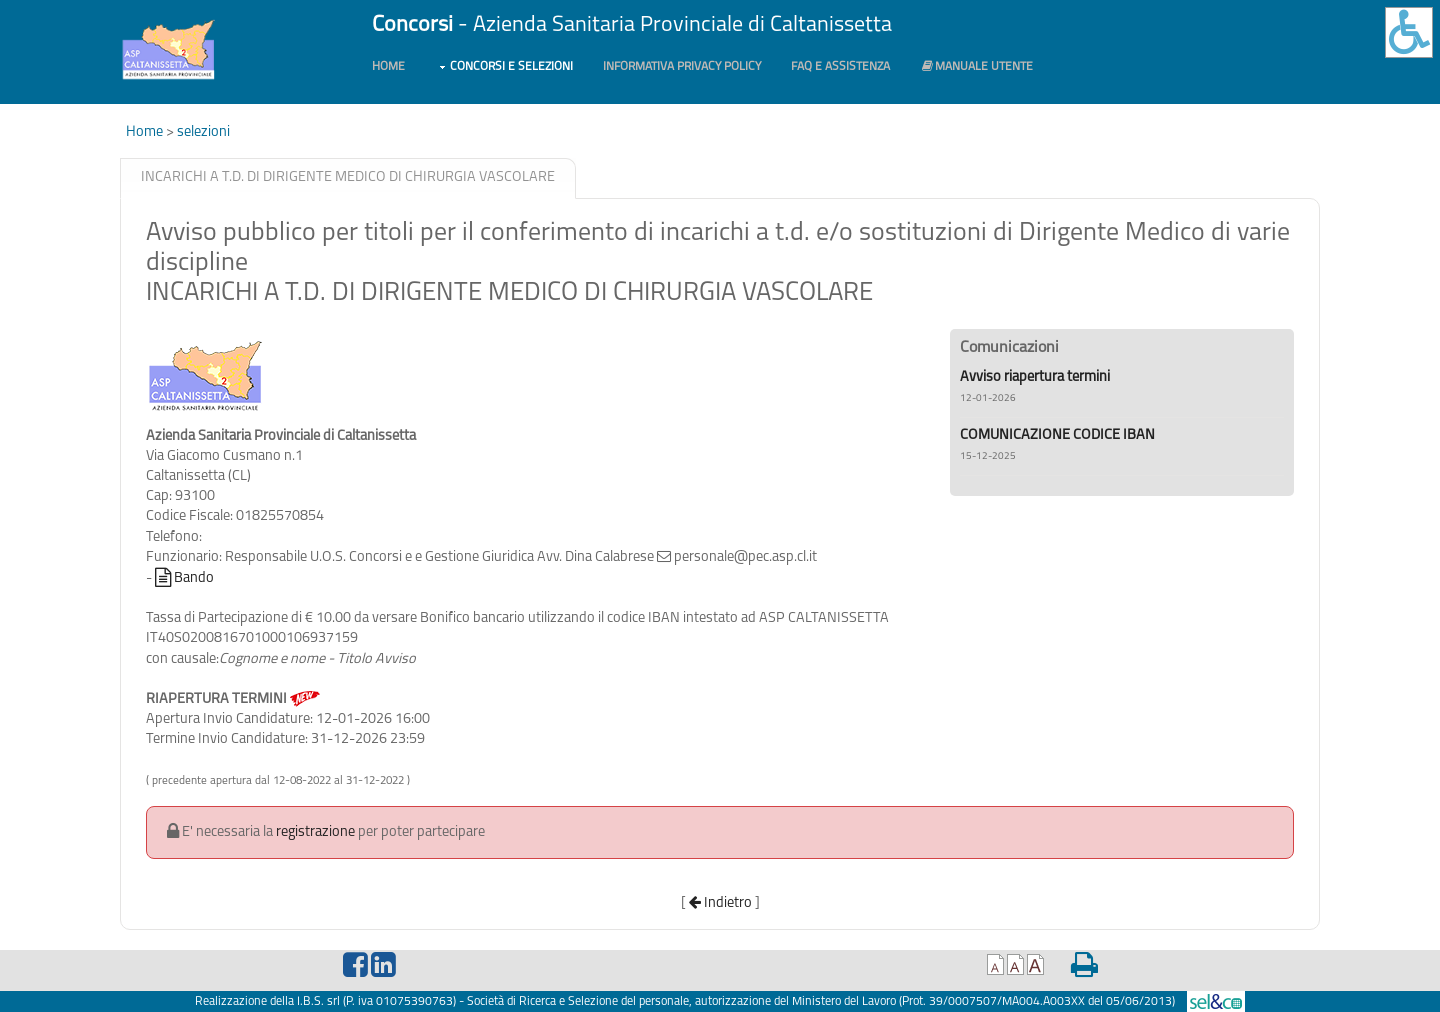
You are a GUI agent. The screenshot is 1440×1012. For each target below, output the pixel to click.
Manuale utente (976, 66)
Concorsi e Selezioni (511, 67)
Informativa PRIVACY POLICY (682, 67)
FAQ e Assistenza (840, 67)
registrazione (315, 832)
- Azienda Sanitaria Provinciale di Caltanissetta (632, 25)
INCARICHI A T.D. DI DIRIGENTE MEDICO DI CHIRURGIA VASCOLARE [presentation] (348, 177)
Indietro (720, 903)
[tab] (348, 178)
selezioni (203, 132)
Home (388, 67)
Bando (184, 578)
